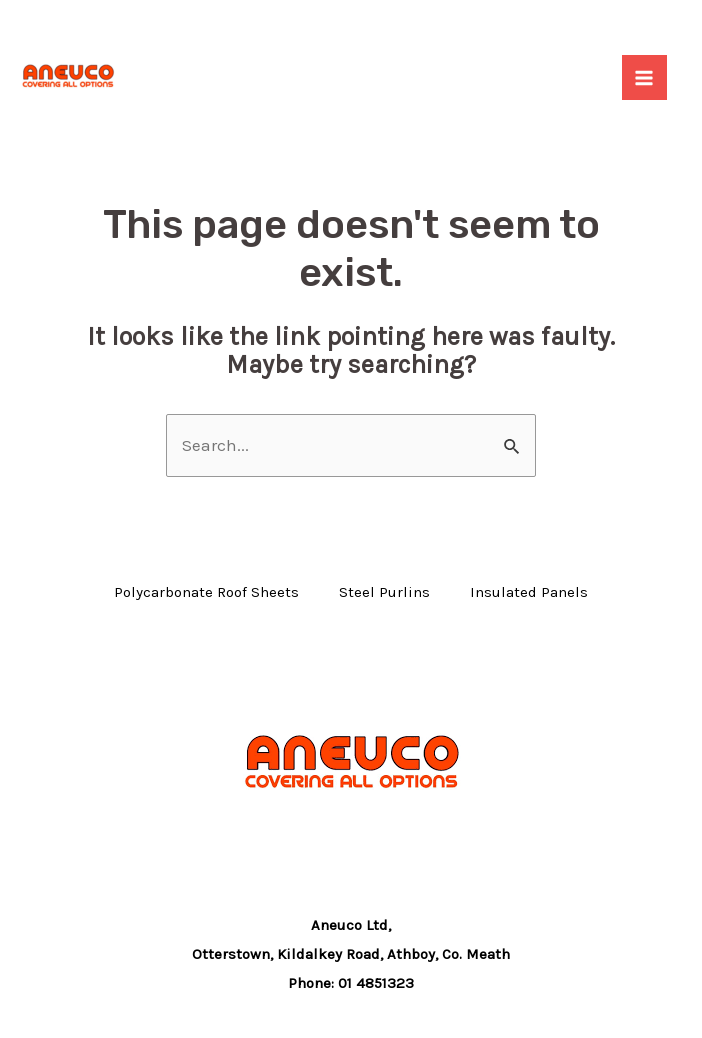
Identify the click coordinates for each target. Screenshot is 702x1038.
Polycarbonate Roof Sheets (206, 592)
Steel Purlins (384, 592)
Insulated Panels (529, 592)
